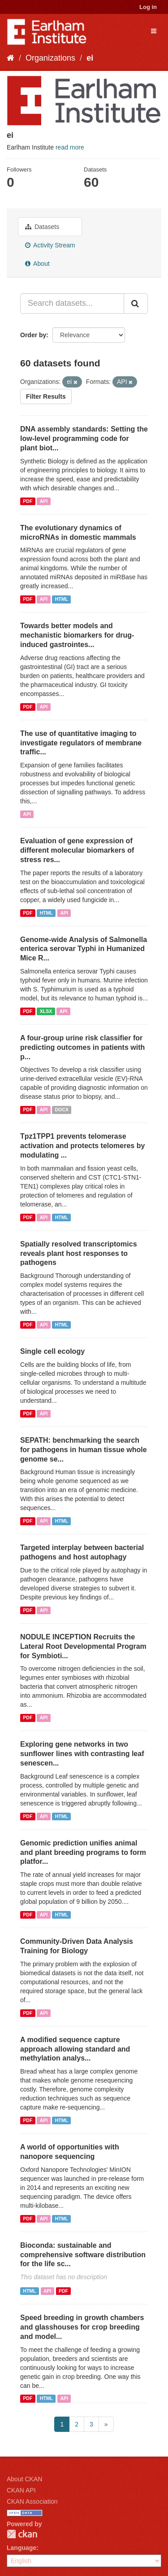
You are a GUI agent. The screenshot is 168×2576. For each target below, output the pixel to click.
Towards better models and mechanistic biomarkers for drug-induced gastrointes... (77, 635)
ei (89, 57)
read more (70, 147)
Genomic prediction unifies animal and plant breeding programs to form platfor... (83, 1852)
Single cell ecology (52, 1351)
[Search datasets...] (72, 303)
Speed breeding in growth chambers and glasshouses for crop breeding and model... (82, 2327)
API (44, 501)
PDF (27, 501)
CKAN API (21, 2490)
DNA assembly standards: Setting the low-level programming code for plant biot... (84, 438)
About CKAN (24, 2479)
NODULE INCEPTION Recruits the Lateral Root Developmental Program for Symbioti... (83, 1646)
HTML (61, 599)
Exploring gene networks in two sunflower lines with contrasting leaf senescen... (82, 1753)
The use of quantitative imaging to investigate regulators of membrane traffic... (81, 743)
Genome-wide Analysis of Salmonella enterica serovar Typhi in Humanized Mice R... (83, 949)
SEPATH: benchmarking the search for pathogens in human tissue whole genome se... (83, 1449)
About (37, 263)
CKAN (22, 2534)
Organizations (50, 57)
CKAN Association (32, 2501)
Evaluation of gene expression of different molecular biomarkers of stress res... (77, 850)
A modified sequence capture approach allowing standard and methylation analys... (75, 2049)
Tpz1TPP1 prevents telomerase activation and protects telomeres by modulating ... (82, 1145)
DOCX (62, 1109)
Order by (33, 335)
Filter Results (46, 396)
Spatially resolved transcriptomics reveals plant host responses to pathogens (78, 1253)
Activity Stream (50, 245)
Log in (148, 7)
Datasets (42, 226)
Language (21, 2547)
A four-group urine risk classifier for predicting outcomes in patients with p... (82, 1047)
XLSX (46, 1011)
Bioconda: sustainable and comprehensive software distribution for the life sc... (83, 2254)
